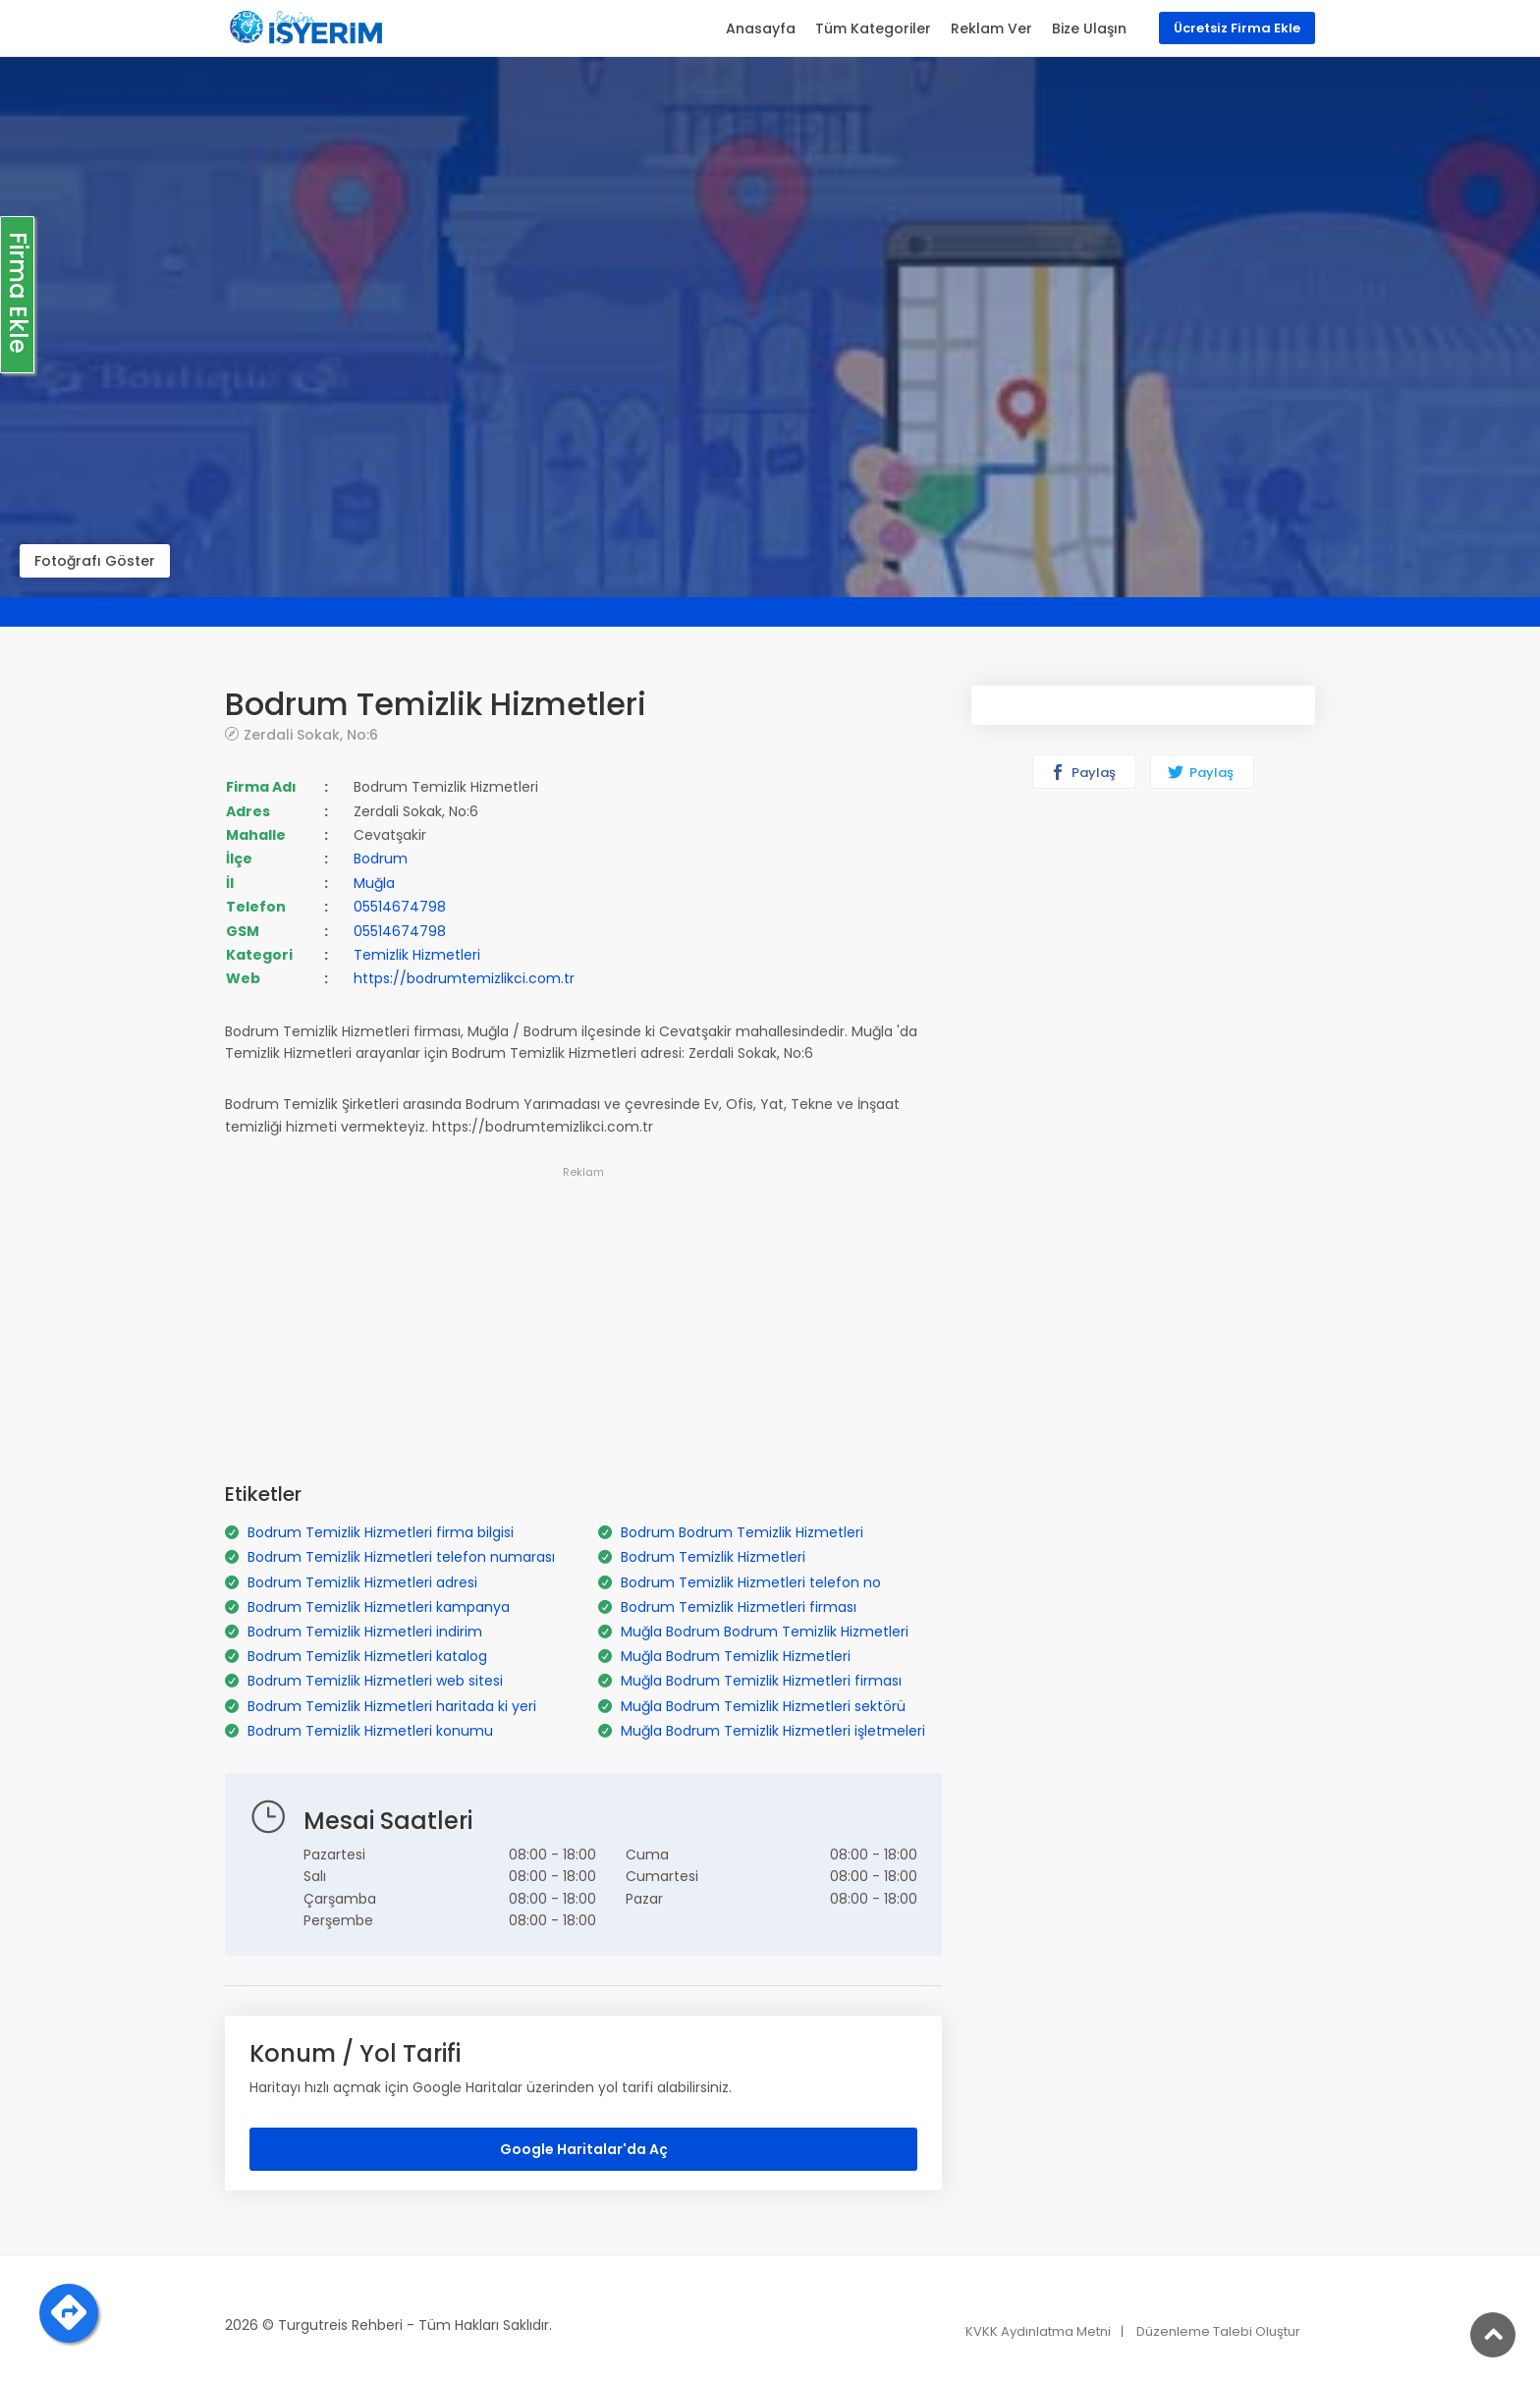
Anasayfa (761, 28)
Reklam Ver (991, 28)
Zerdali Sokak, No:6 (311, 734)
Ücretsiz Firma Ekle (1237, 28)
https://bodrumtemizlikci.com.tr (464, 978)
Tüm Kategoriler (873, 28)
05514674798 (400, 906)
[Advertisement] (583, 1321)
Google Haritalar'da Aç (584, 2149)
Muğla (374, 883)
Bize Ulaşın (1089, 28)
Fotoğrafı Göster (94, 561)
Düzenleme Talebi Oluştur (1218, 2331)
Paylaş (1083, 772)
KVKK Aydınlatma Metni (1038, 2331)
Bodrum (381, 858)
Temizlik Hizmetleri (417, 955)
